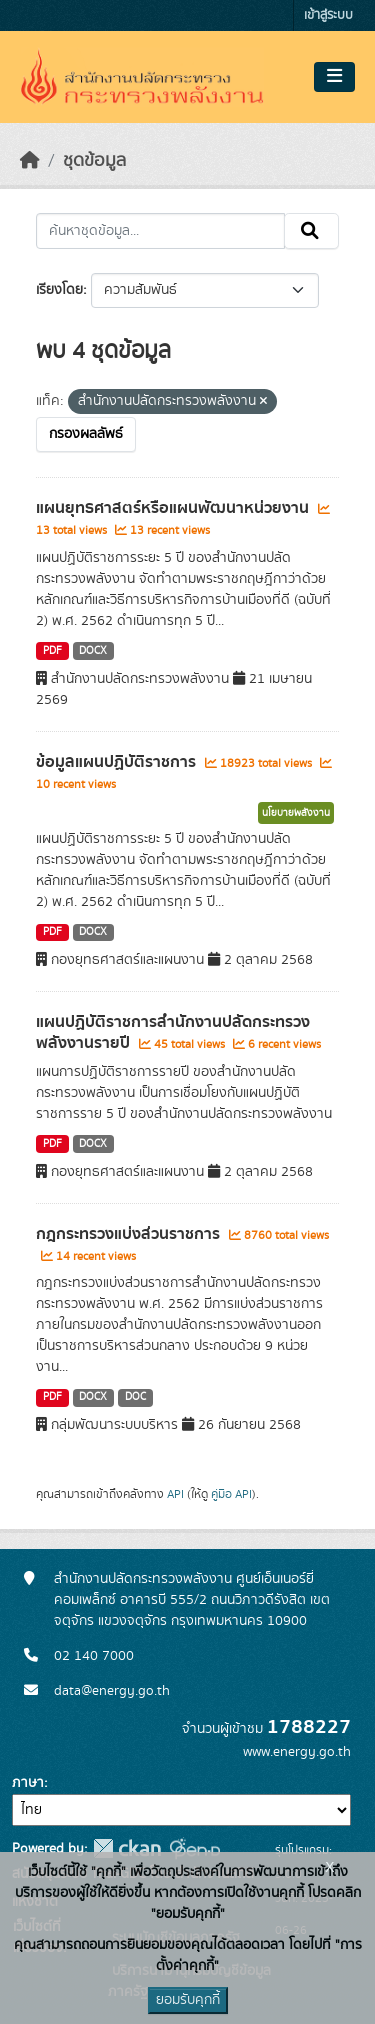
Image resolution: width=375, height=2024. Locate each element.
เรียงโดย (59, 290)
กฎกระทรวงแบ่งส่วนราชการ (130, 1234)
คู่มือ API (231, 1494)
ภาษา (28, 1783)
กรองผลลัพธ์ (86, 434)
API (175, 1494)
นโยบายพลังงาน (296, 813)
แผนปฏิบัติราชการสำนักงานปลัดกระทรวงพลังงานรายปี (173, 1032)
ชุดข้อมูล (94, 161)
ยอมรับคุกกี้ (188, 2000)
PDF (52, 651)
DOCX (93, 651)
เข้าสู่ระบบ (328, 15)
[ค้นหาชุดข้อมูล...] (160, 231)
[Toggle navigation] (334, 77)
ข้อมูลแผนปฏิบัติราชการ (118, 762)
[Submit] (311, 231)
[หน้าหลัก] (30, 161)
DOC (135, 1397)
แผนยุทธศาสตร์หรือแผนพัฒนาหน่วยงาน (174, 508)
